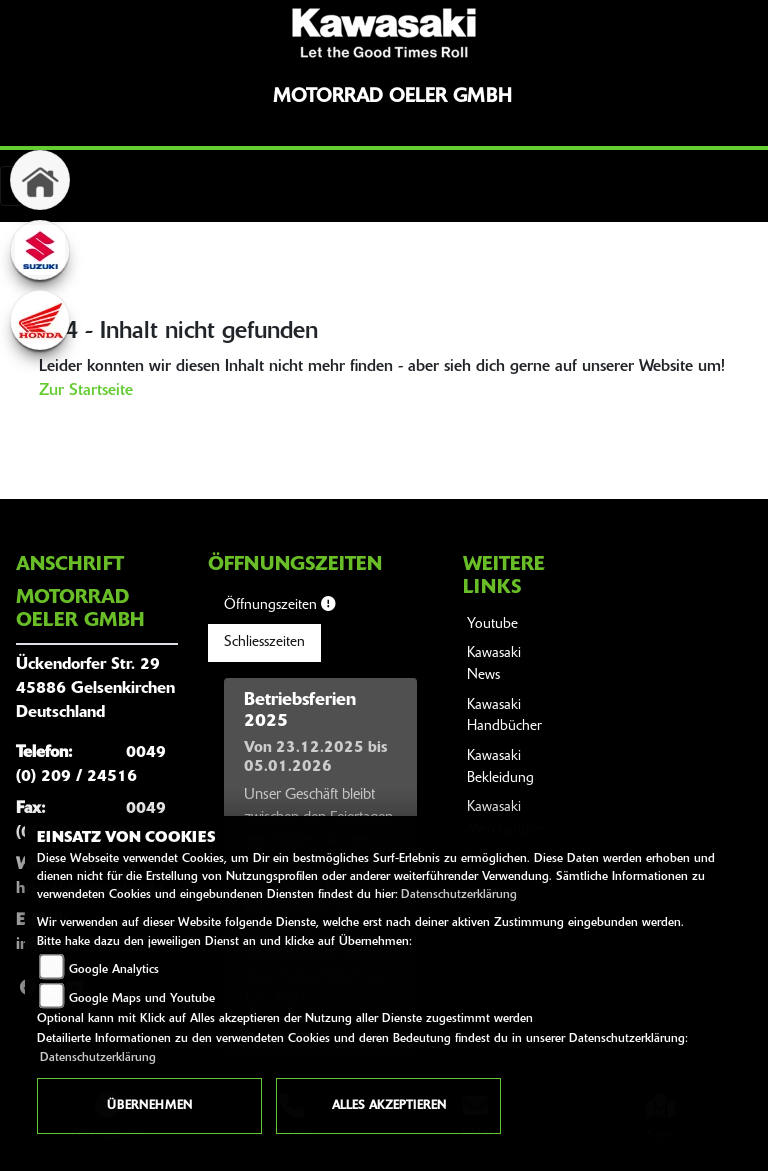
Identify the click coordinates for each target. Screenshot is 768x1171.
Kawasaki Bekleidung (500, 767)
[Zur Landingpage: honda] (40, 320)
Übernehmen (149, 1106)
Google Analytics (114, 970)
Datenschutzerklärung (459, 895)
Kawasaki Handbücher (504, 716)
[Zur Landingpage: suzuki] (40, 250)
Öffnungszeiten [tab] (279, 605)
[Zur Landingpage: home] (40, 180)
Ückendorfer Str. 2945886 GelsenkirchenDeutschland (95, 689)
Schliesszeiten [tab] (264, 642)
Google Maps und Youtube (142, 999)
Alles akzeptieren (389, 1106)
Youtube (492, 624)
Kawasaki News (494, 664)
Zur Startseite (86, 391)
